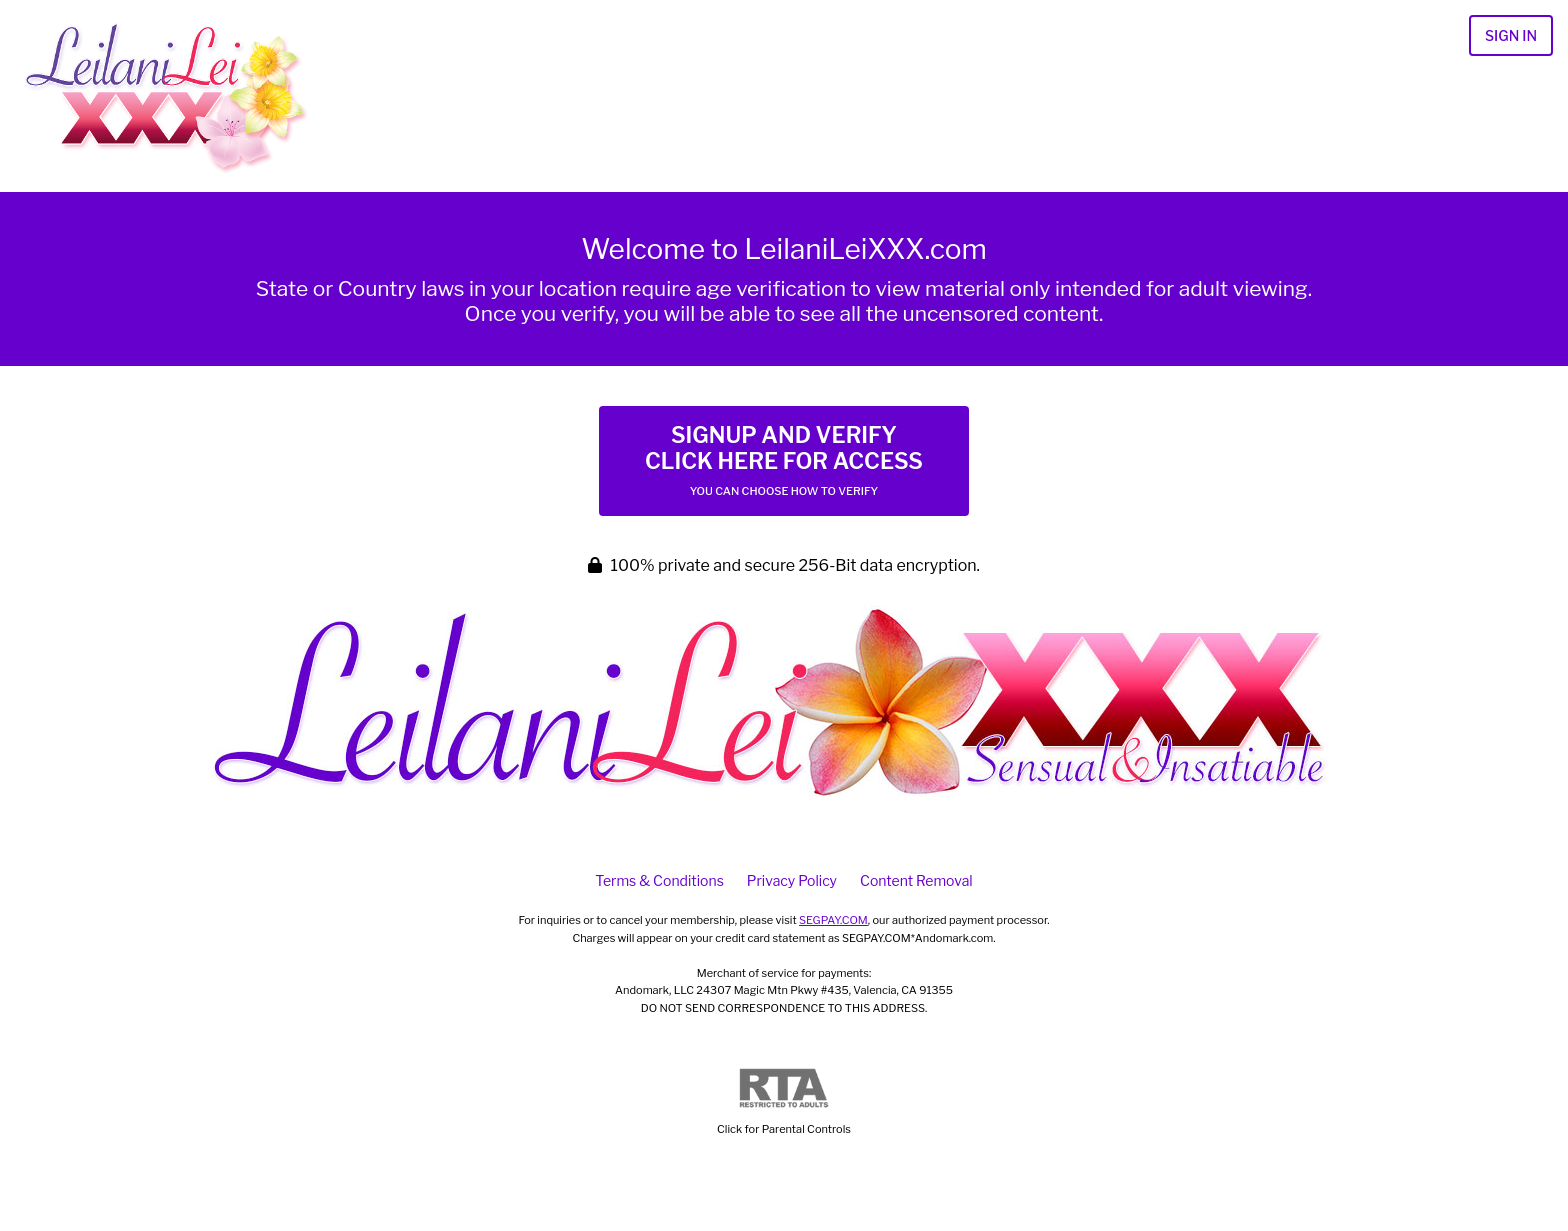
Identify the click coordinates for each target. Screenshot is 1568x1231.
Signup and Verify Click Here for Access (784, 460)
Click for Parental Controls (784, 1102)
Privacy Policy (792, 880)
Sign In (1511, 35)
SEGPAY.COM (833, 920)
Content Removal (916, 880)
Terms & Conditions (659, 880)
